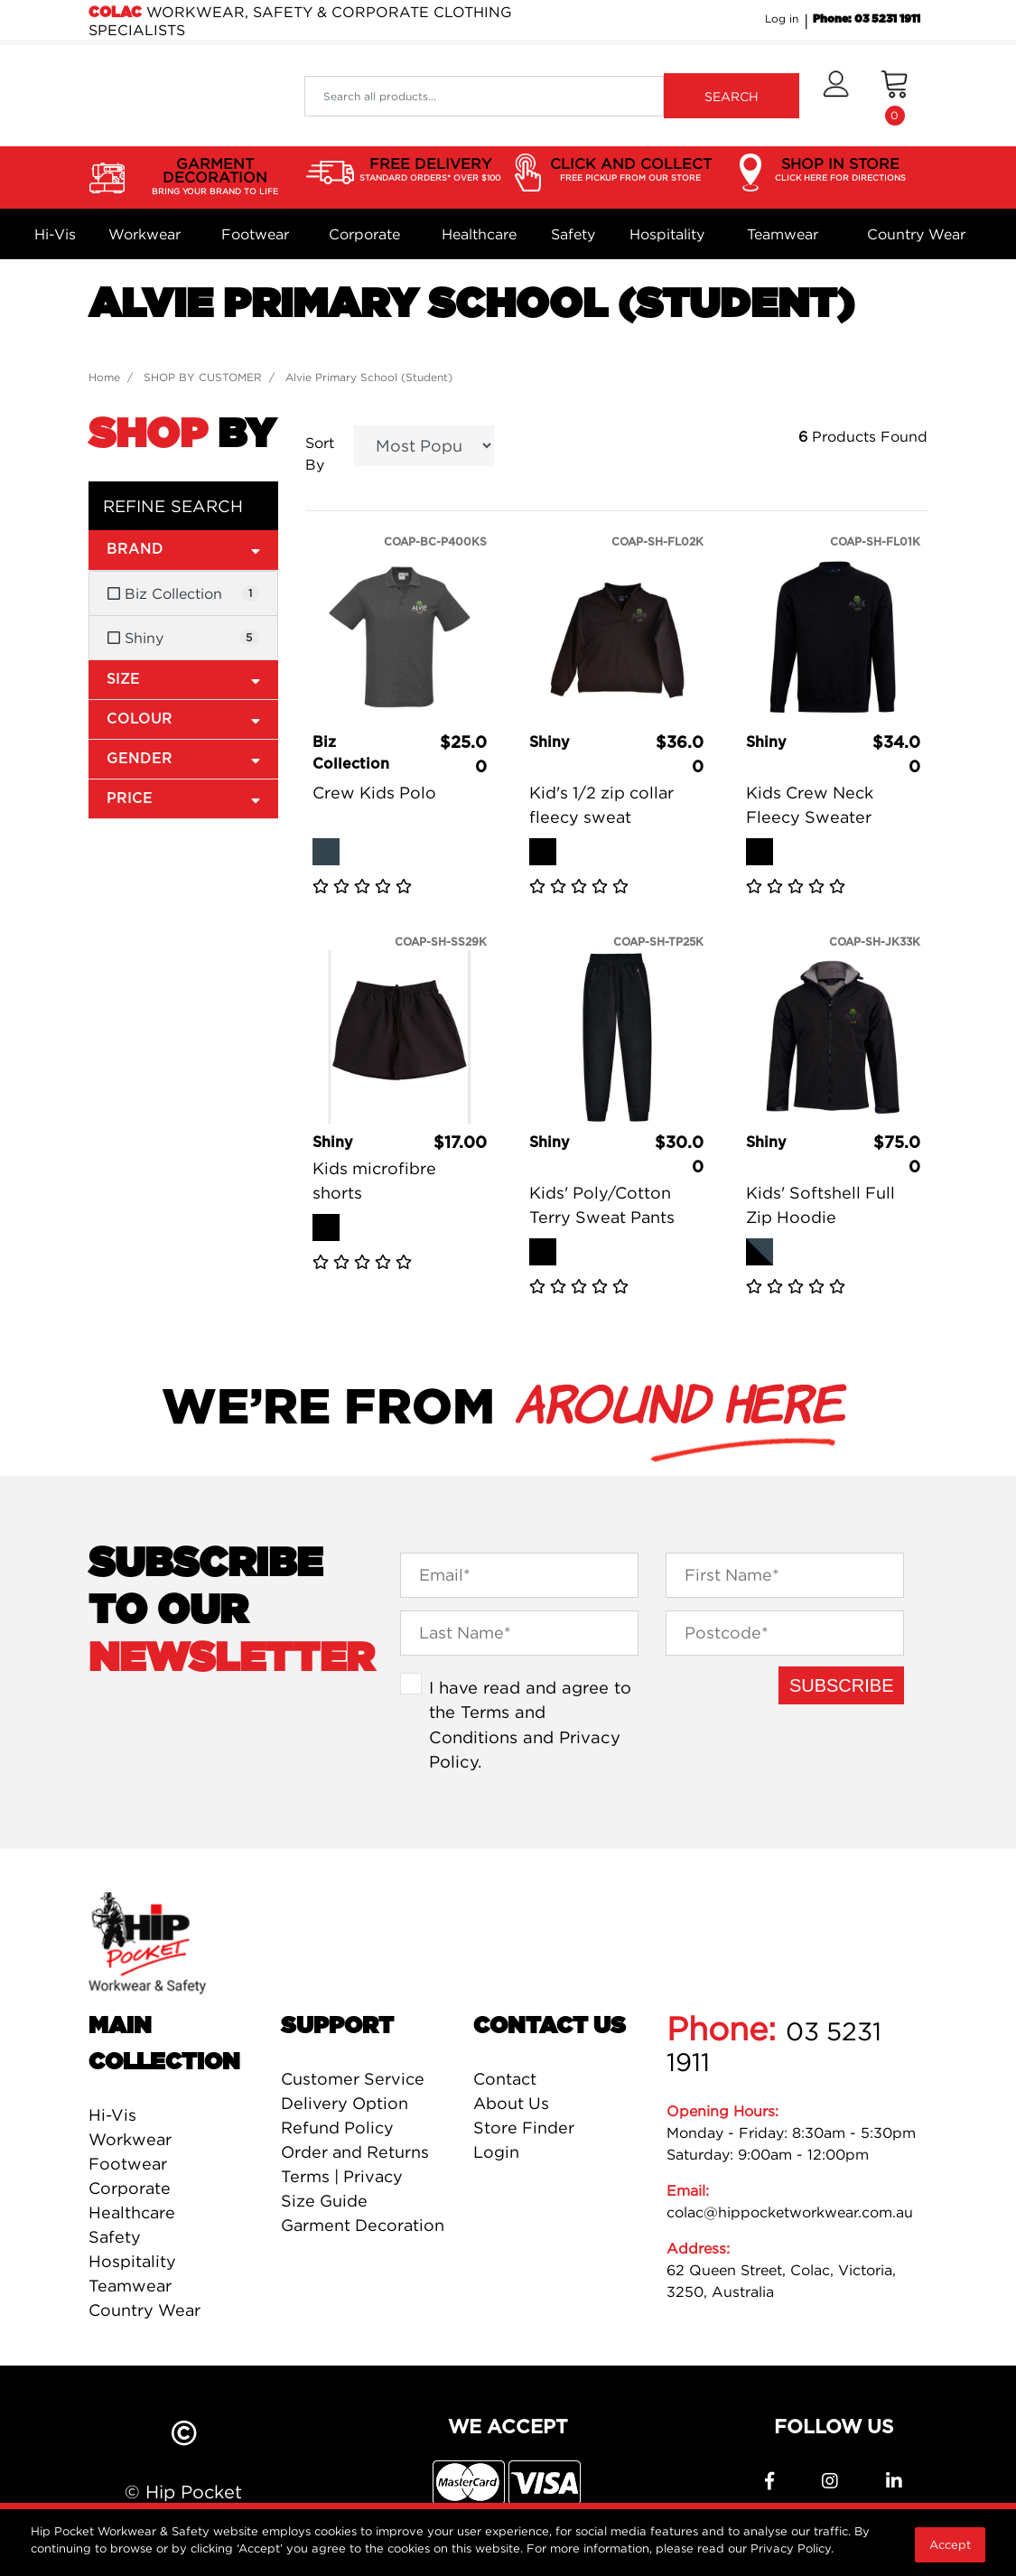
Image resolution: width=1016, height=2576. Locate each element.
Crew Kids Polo (374, 792)
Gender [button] (183, 758)
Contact (504, 2078)
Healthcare (479, 234)
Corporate (364, 234)
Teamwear (782, 234)
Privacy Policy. (792, 2548)
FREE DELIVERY (429, 169)
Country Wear (916, 234)
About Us (511, 2103)
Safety (573, 234)
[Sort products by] (424, 445)
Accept (950, 2544)
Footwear (255, 234)
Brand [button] (183, 548)
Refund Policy (337, 2127)
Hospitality (666, 234)
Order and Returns (355, 2152)
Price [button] (183, 798)
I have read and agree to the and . (530, 1724)
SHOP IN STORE (840, 169)
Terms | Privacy (342, 2176)
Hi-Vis (55, 234)
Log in (781, 18)
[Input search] (483, 96)
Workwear (144, 234)
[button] (836, 96)
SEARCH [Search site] (731, 96)
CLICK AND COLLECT (631, 169)
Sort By (319, 453)
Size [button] (183, 678)
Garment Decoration (362, 2225)
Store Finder (523, 2127)
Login (496, 2152)
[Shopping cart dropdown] (894, 96)
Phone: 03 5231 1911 (866, 19)
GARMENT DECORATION (215, 176)
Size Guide (324, 2200)
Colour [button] (183, 718)
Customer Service (352, 2078)
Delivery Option (344, 2103)
